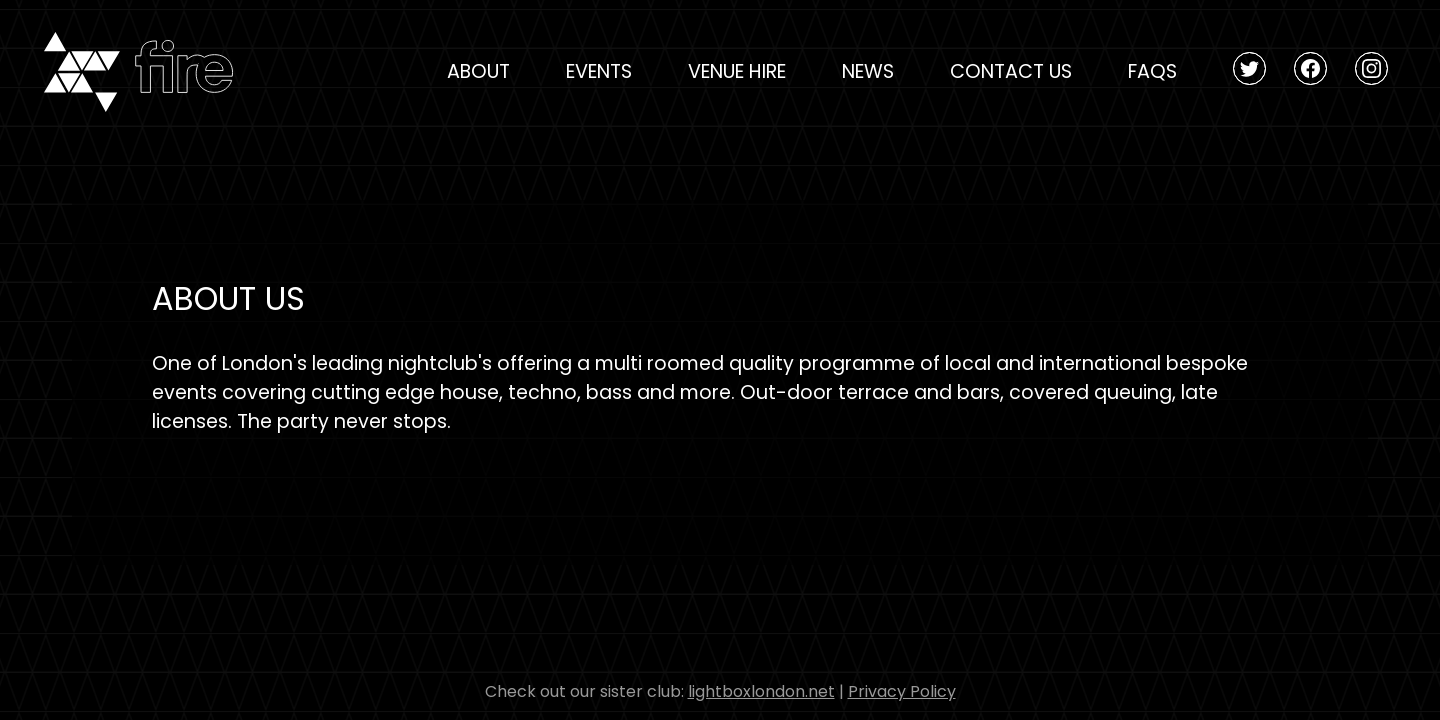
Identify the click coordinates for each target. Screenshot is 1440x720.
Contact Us (1011, 71)
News (868, 71)
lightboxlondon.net (761, 691)
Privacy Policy (902, 691)
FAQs (1152, 71)
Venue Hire (737, 71)
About (478, 71)
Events (599, 71)
